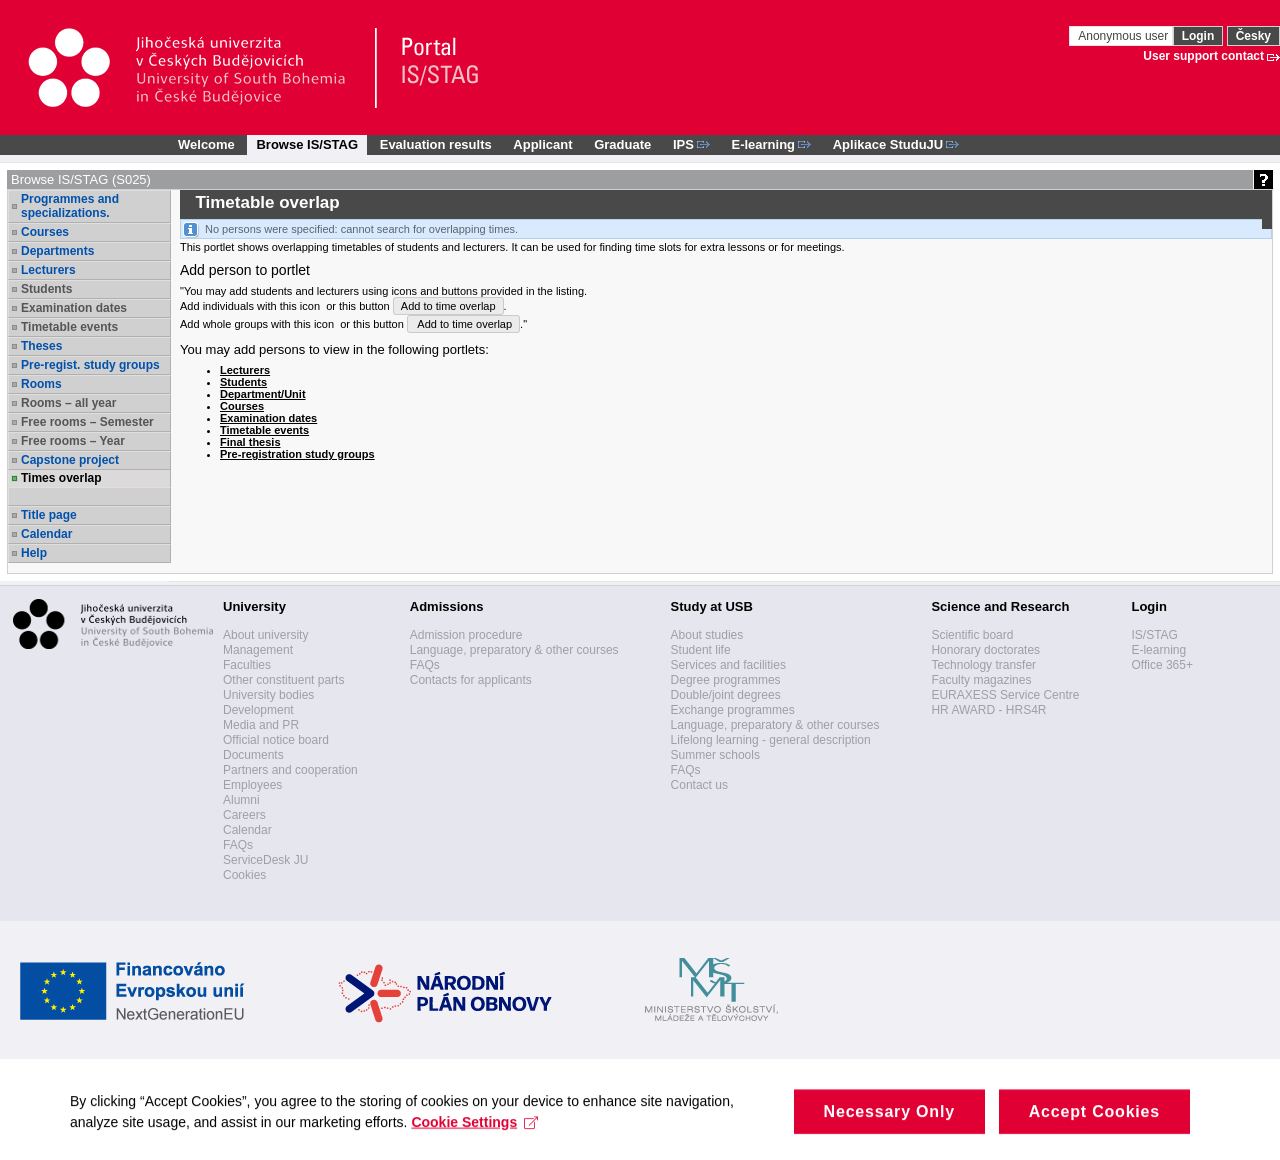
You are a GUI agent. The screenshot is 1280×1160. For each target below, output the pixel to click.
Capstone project (70, 460)
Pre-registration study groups (297, 454)
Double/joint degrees (726, 695)
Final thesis (250, 442)
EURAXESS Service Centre (1005, 695)
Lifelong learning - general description (771, 740)
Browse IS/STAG (307, 144)
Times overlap (61, 478)
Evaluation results (436, 144)
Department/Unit (263, 394)
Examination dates (74, 308)
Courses (45, 232)
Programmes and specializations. (70, 206)
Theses (41, 346)
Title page (49, 515)
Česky (1253, 36)
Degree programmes (726, 680)
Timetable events (69, 327)
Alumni (241, 800)
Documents (253, 755)
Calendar (46, 534)
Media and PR (261, 725)
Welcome (206, 144)
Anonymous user (1124, 36)
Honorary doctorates (985, 650)
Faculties (247, 665)
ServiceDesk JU (265, 860)
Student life (701, 650)
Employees (252, 785)
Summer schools (715, 755)
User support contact (1203, 56)
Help (34, 553)
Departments (57, 251)
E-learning (1158, 650)
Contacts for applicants (471, 680)
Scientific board (972, 635)
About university (265, 635)
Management (258, 650)
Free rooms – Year (73, 441)
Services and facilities (728, 665)
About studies (707, 635)
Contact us (699, 785)
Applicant (542, 144)
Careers (244, 815)
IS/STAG (1154, 635)
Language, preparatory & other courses (514, 650)
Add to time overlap (448, 306)
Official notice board (276, 740)
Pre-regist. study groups (90, 365)
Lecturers (48, 270)
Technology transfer (983, 665)
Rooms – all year (68, 403)
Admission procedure (466, 635)
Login (1198, 36)
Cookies (244, 875)
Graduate (622, 144)
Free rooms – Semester (87, 422)
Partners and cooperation (290, 770)
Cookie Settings (474, 1138)
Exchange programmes (733, 710)
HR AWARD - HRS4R (988, 710)
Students (46, 289)
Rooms (41, 384)
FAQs (238, 845)
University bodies (268, 695)
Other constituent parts (283, 680)
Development (258, 710)
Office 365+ (1162, 665)
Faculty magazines (981, 680)
